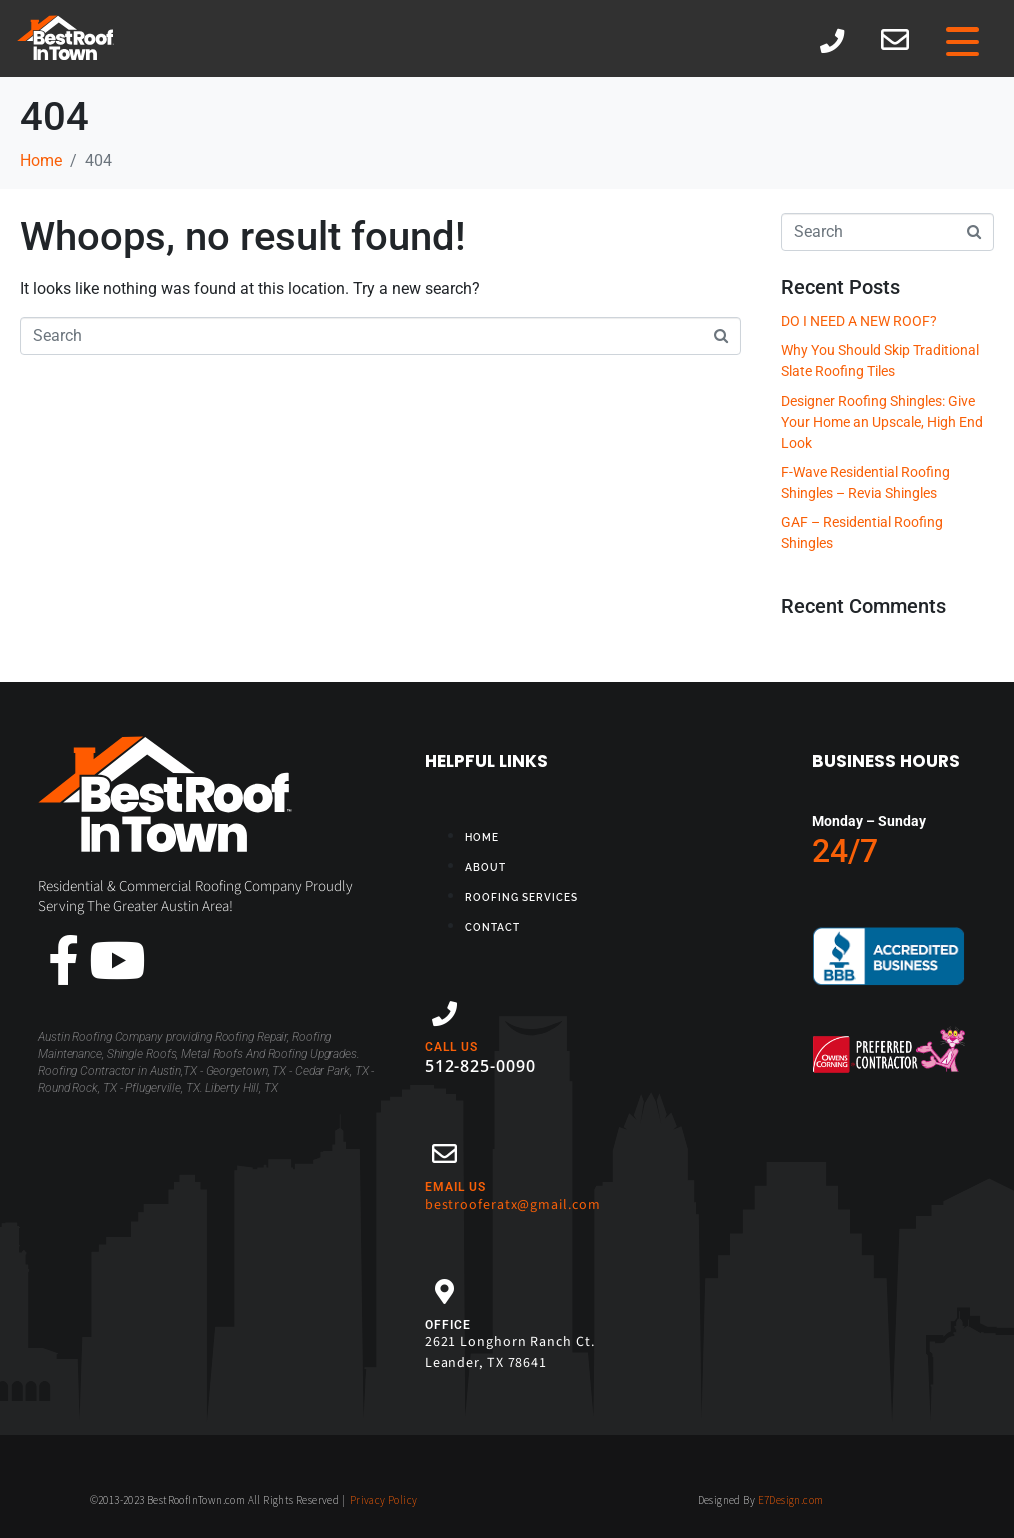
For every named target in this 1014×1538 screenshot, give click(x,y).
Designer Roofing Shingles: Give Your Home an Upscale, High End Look (882, 422)
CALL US (451, 1047)
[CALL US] (444, 1013)
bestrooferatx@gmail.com (513, 1205)
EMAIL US (455, 1187)
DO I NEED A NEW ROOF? (859, 321)
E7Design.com (791, 1500)
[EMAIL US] (444, 1153)
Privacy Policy (384, 1500)
